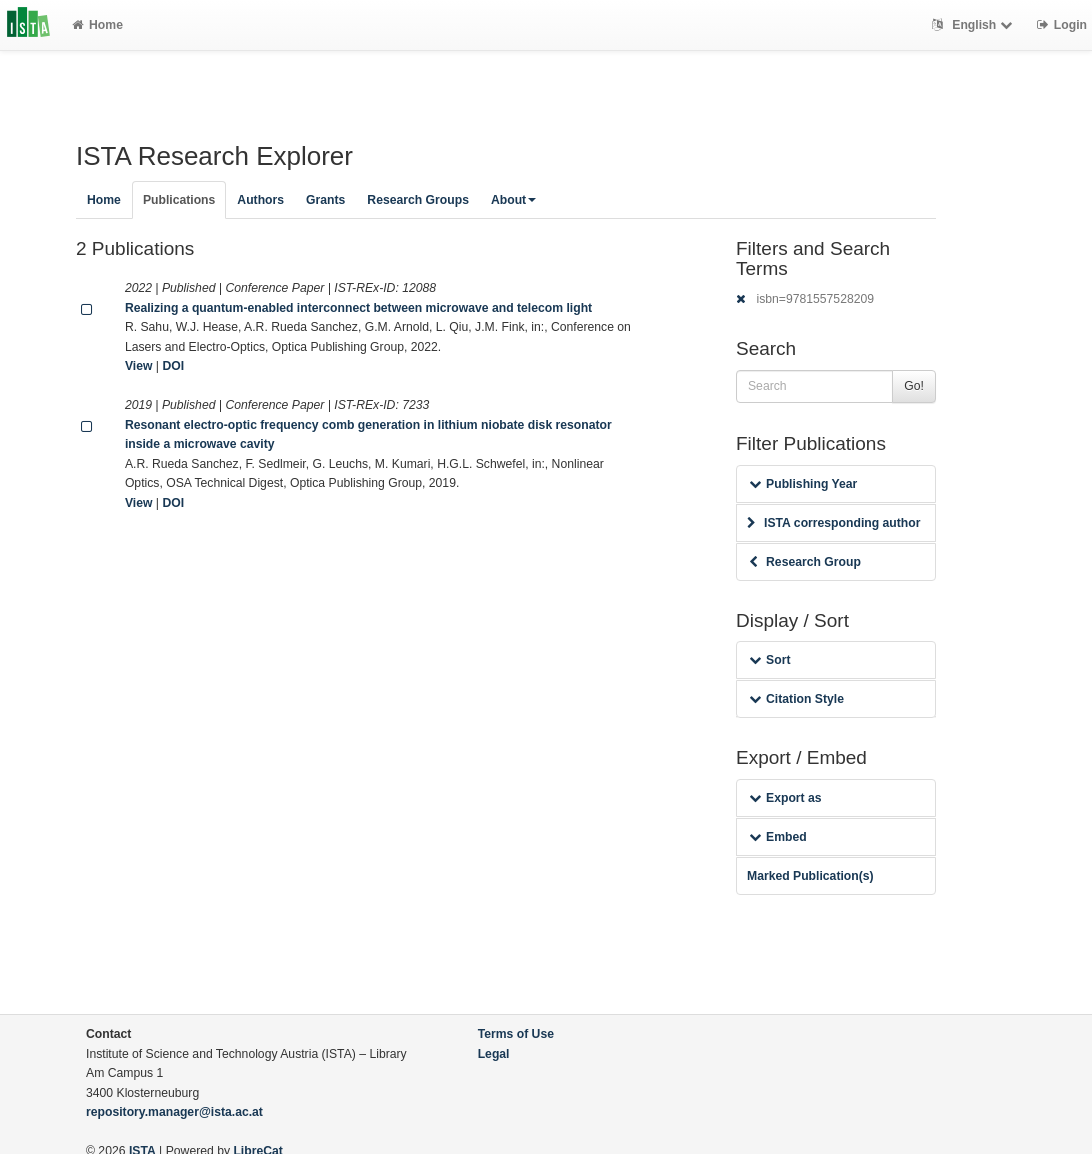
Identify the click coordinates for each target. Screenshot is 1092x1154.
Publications (179, 200)
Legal (494, 1054)
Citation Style (796, 699)
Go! (914, 386)
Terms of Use (516, 1034)
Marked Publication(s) (810, 876)
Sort (769, 660)
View (139, 366)
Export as (785, 798)
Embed (778, 837)
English (974, 25)
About (513, 200)
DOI (173, 366)
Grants (325, 200)
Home (97, 25)
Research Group (805, 562)
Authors (260, 200)
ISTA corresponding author (834, 523)
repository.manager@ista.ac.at (174, 1112)
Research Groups (418, 200)
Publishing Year (803, 484)
